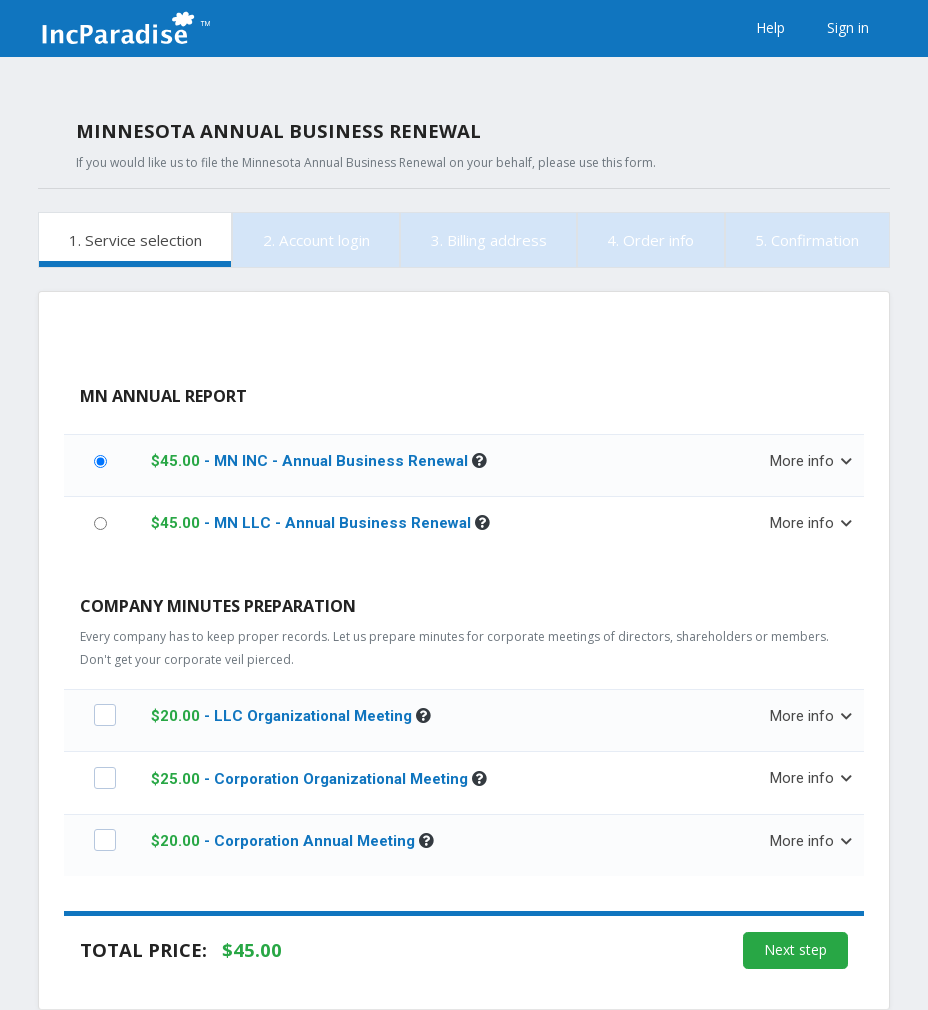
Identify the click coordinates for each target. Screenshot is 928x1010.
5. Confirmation (807, 240)
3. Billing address (489, 240)
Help (770, 27)
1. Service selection (135, 240)
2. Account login (316, 240)
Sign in (848, 27)
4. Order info (650, 240)
